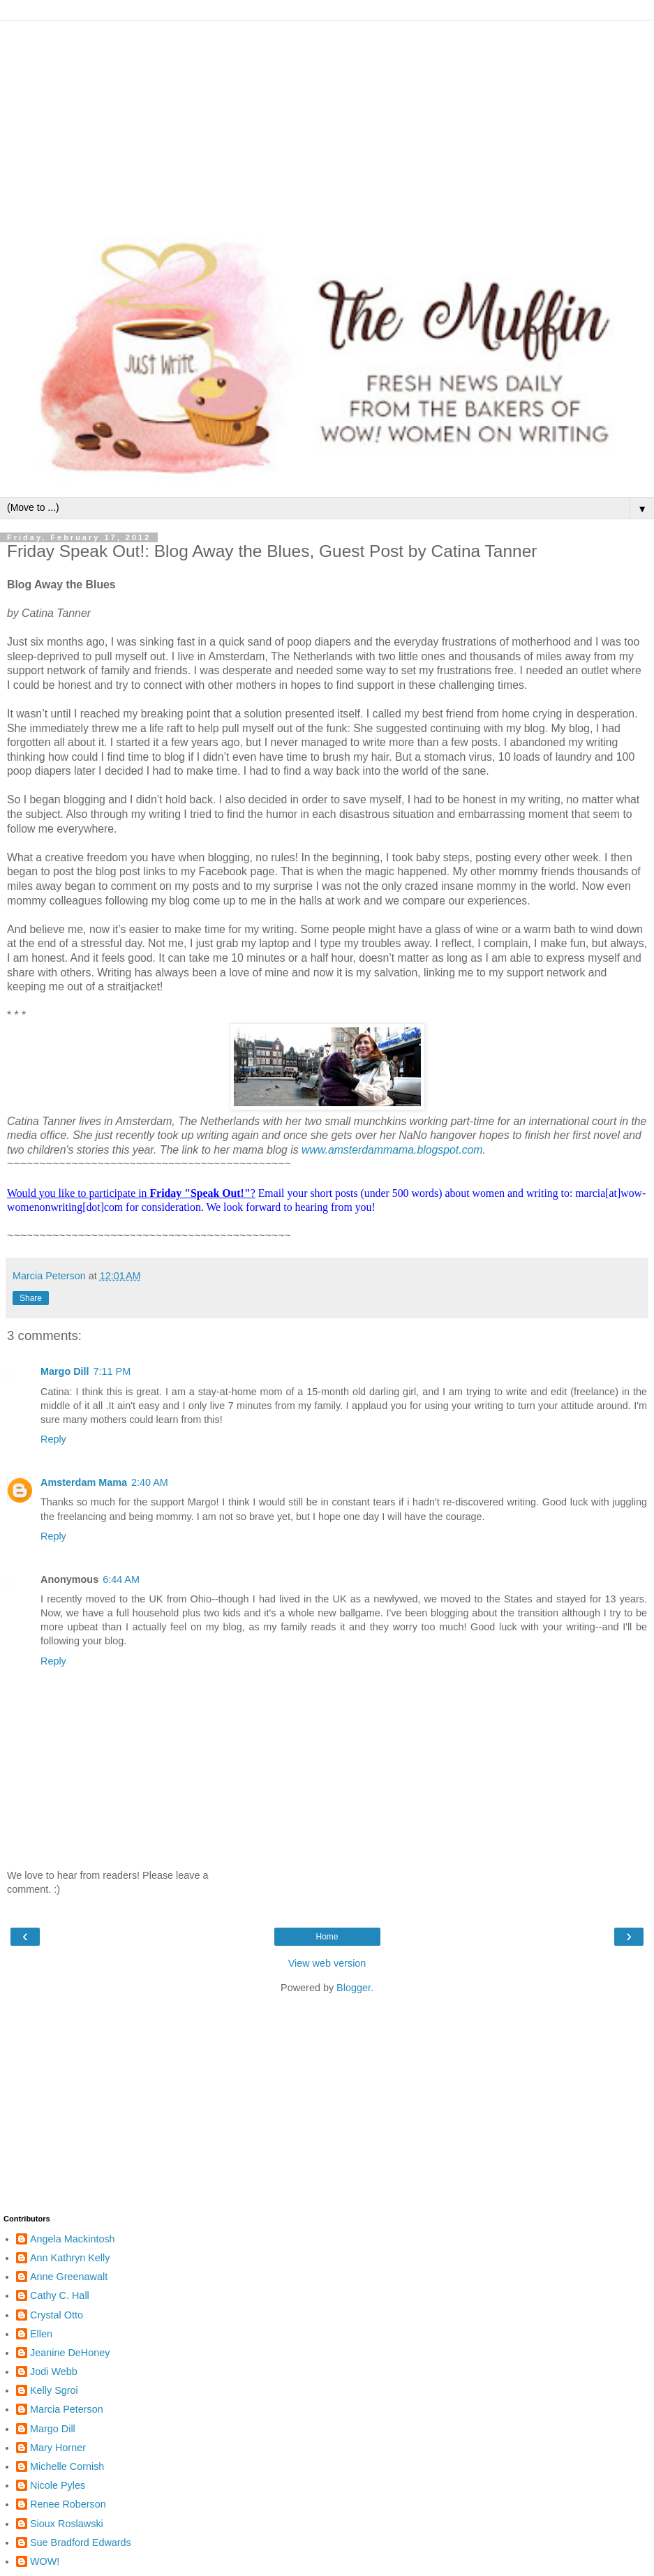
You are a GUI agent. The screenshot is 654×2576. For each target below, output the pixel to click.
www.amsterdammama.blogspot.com (392, 1150)
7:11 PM (112, 1371)
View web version (327, 1963)
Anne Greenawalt (68, 2276)
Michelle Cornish (67, 2466)
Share (31, 1298)
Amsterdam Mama (83, 1482)
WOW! (44, 2561)
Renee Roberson (68, 2504)
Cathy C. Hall (59, 2295)
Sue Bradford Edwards (80, 2542)
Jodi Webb (53, 2371)
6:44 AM (121, 1579)
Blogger (353, 1987)
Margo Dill (64, 1371)
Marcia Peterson (66, 2409)
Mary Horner (58, 2447)
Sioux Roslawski (66, 2523)
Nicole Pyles (57, 2485)
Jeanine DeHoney (70, 2352)
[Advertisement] (327, 118)
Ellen (41, 2333)
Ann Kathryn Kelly (70, 2257)
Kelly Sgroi (54, 2390)
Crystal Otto (56, 2315)
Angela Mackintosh (72, 2238)
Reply (53, 1439)
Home (326, 1937)
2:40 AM (149, 1482)
